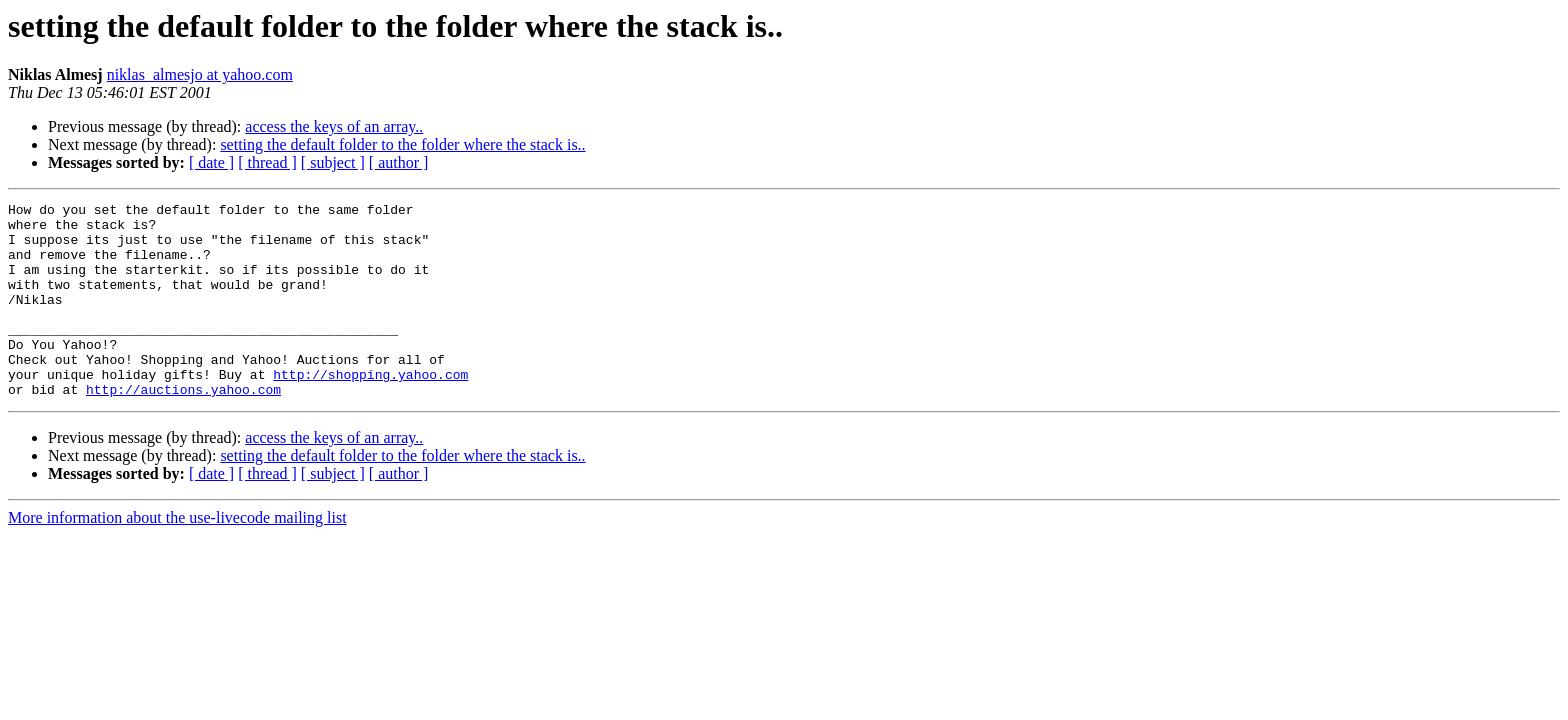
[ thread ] (267, 162)
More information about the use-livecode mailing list (177, 556)
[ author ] (399, 162)
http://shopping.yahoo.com (370, 410)
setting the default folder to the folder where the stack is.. (402, 144)
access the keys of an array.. (334, 126)
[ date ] (211, 162)
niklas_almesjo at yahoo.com (200, 74)
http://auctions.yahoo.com (183, 428)
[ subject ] (333, 162)
